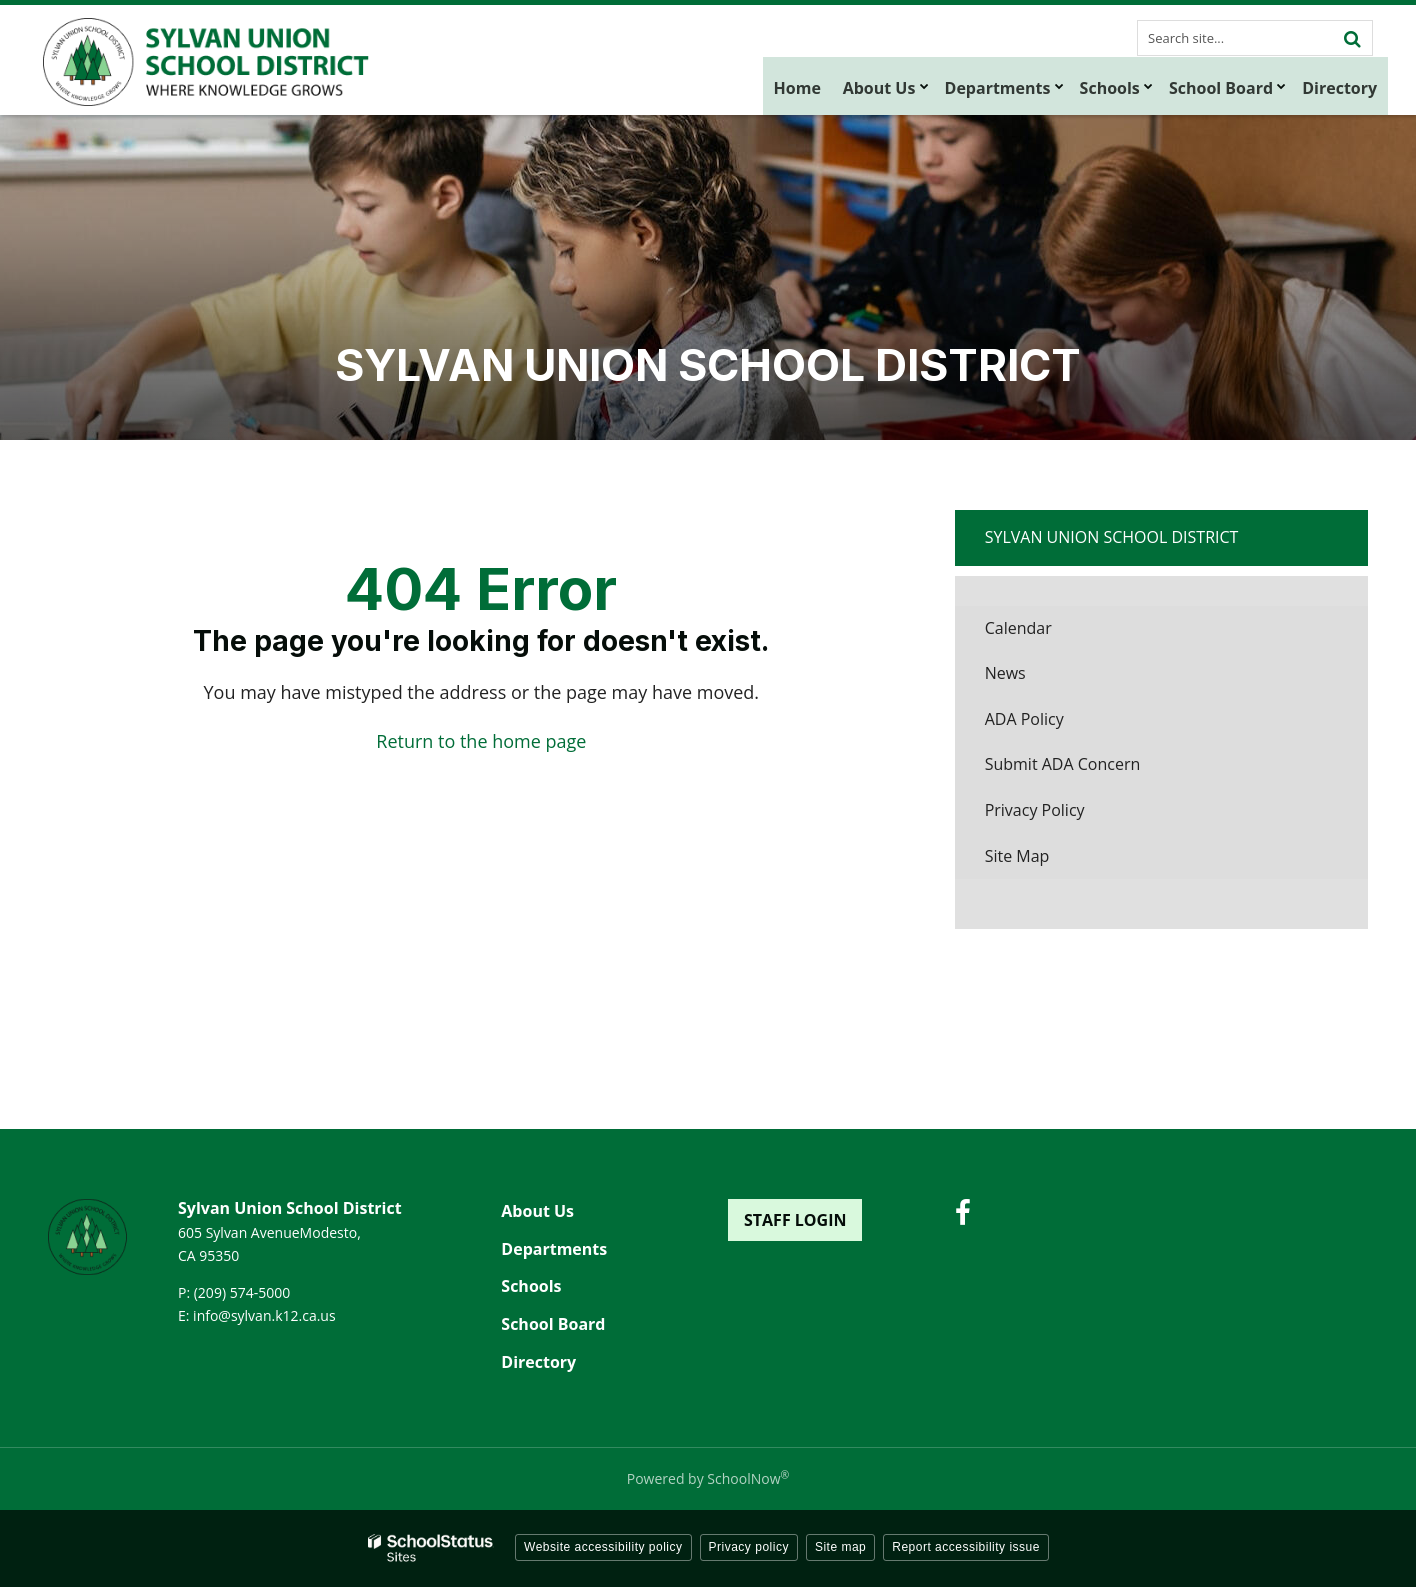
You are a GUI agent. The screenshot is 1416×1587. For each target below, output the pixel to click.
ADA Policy (1024, 719)
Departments (554, 1249)
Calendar (1018, 628)
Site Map (1017, 856)
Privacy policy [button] (749, 1547)
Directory (538, 1362)
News (1005, 673)
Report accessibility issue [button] (966, 1547)
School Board (553, 1324)
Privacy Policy (1035, 810)
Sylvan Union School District (1112, 537)
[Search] (1352, 38)
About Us (537, 1211)
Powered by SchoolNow (708, 1478)
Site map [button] (840, 1547)
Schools (531, 1286)
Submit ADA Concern (1063, 764)
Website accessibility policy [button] (603, 1547)
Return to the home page (481, 741)
